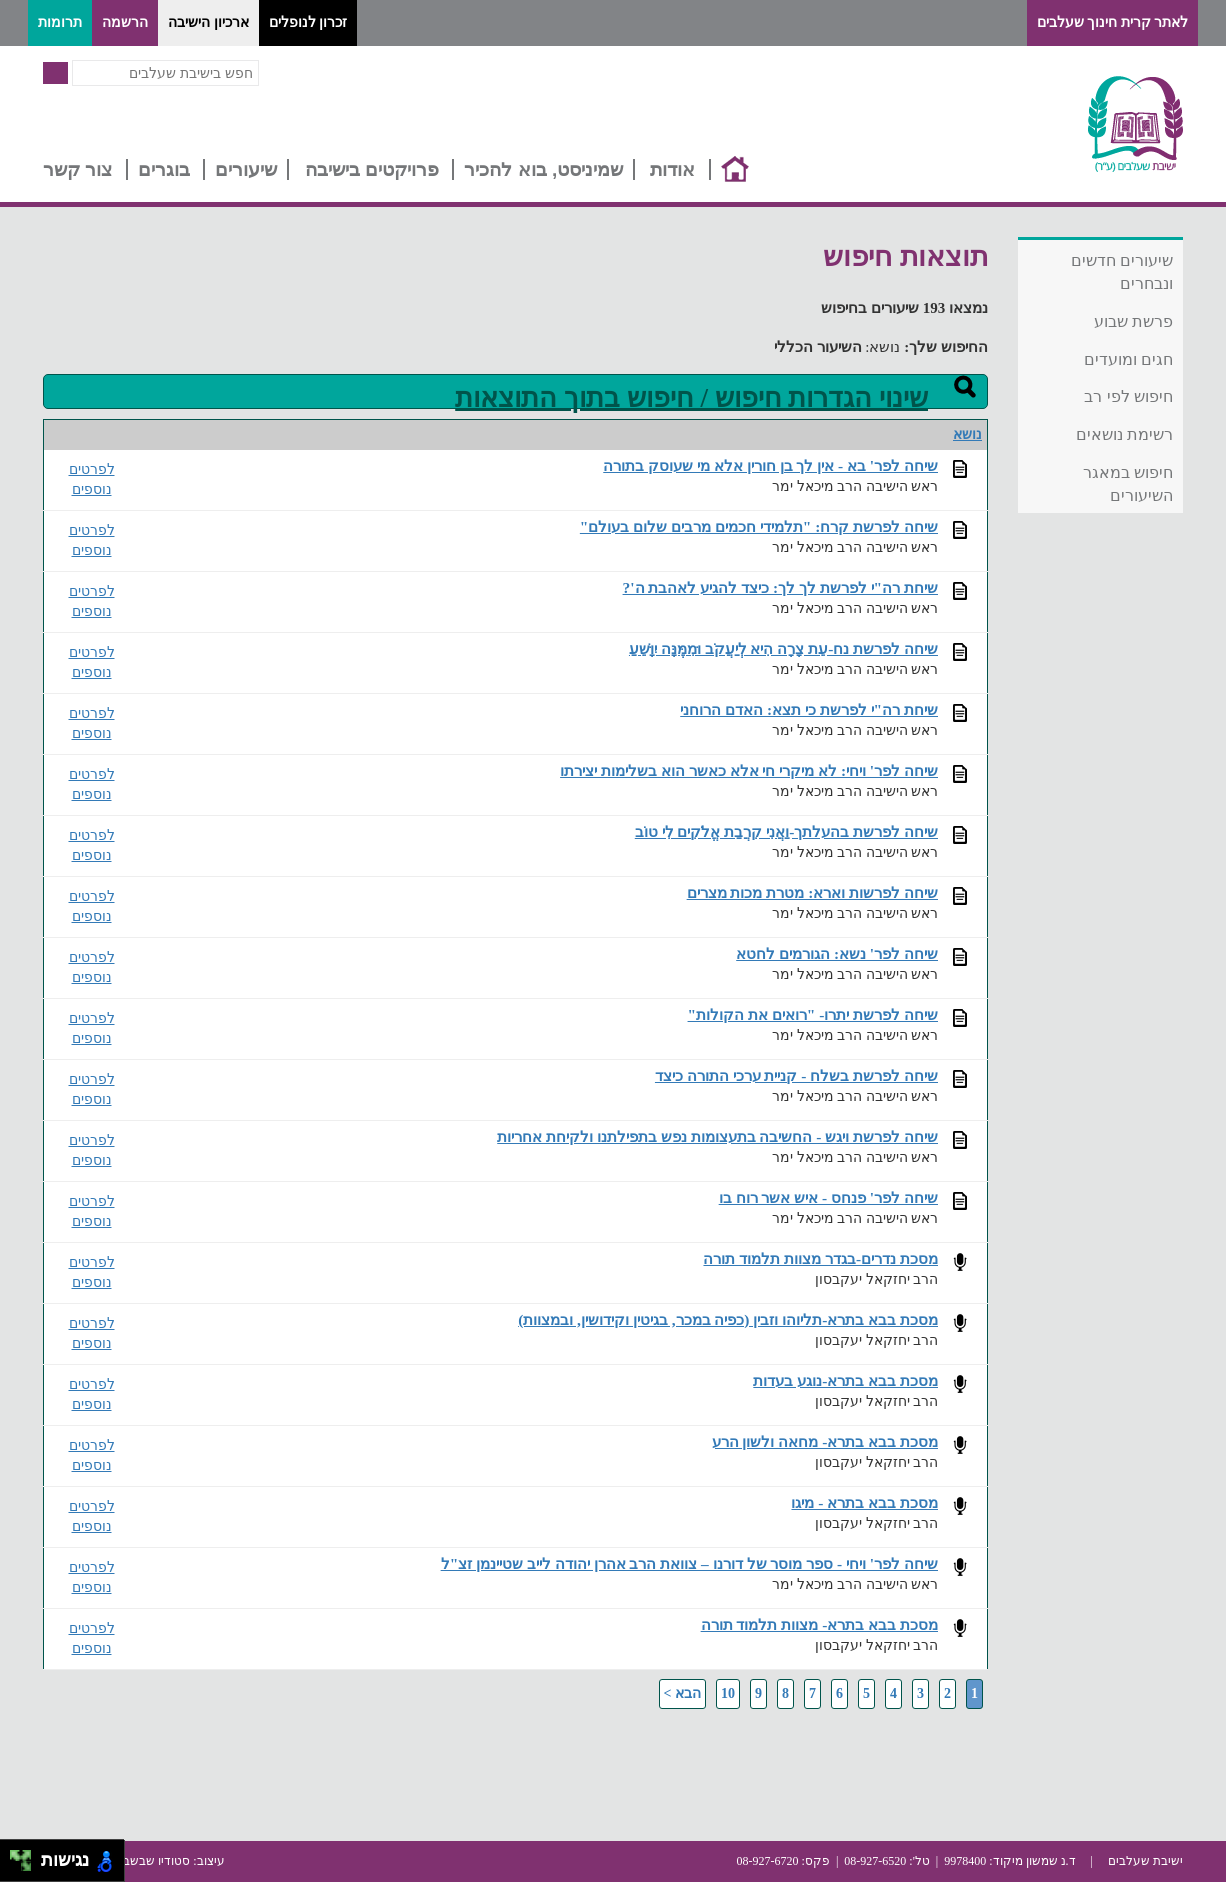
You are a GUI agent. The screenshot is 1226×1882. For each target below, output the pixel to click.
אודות (672, 169)
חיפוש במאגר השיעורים (1128, 484)
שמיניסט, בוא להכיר (543, 169)
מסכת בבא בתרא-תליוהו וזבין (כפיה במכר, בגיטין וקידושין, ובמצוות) (728, 1319)
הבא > (682, 1693)
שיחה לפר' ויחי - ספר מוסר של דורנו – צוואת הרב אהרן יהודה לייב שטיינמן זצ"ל (689, 1563)
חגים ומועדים (1128, 359)
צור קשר (77, 169)
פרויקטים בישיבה (372, 169)
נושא (967, 434)
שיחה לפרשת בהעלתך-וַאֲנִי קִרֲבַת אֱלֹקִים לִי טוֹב (786, 831)
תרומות (60, 22)
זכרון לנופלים (308, 22)
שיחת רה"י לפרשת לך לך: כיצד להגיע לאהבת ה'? (780, 587)
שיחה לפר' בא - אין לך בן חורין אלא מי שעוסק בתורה (770, 465)
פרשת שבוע (1133, 321)
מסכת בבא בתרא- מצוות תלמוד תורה (819, 1624)
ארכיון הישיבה (208, 22)
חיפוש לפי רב (1128, 396)
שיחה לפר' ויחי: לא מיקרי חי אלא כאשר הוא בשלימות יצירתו (749, 770)
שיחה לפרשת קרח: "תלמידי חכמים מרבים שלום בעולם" (759, 526)
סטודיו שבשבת (152, 1861)
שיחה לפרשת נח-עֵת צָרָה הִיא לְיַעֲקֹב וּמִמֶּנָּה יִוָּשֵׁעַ (783, 648)
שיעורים (246, 169)
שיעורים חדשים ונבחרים (1122, 272)
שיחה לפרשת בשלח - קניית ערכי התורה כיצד (796, 1075)
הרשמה (125, 22)
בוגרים (164, 169)
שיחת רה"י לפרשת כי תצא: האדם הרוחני (809, 709)
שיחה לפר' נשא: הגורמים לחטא (837, 953)
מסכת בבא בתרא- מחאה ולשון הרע (825, 1441)
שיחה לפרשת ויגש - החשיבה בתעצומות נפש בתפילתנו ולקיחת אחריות (717, 1136)
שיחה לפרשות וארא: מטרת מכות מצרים (812, 892)
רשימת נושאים (1124, 434)
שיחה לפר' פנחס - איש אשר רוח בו (828, 1197)
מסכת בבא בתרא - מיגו (864, 1502)
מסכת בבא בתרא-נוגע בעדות (845, 1380)
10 (728, 1693)
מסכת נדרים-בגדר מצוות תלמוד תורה (820, 1258)
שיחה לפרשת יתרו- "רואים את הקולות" (813, 1014)
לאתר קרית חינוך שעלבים (1113, 22)
